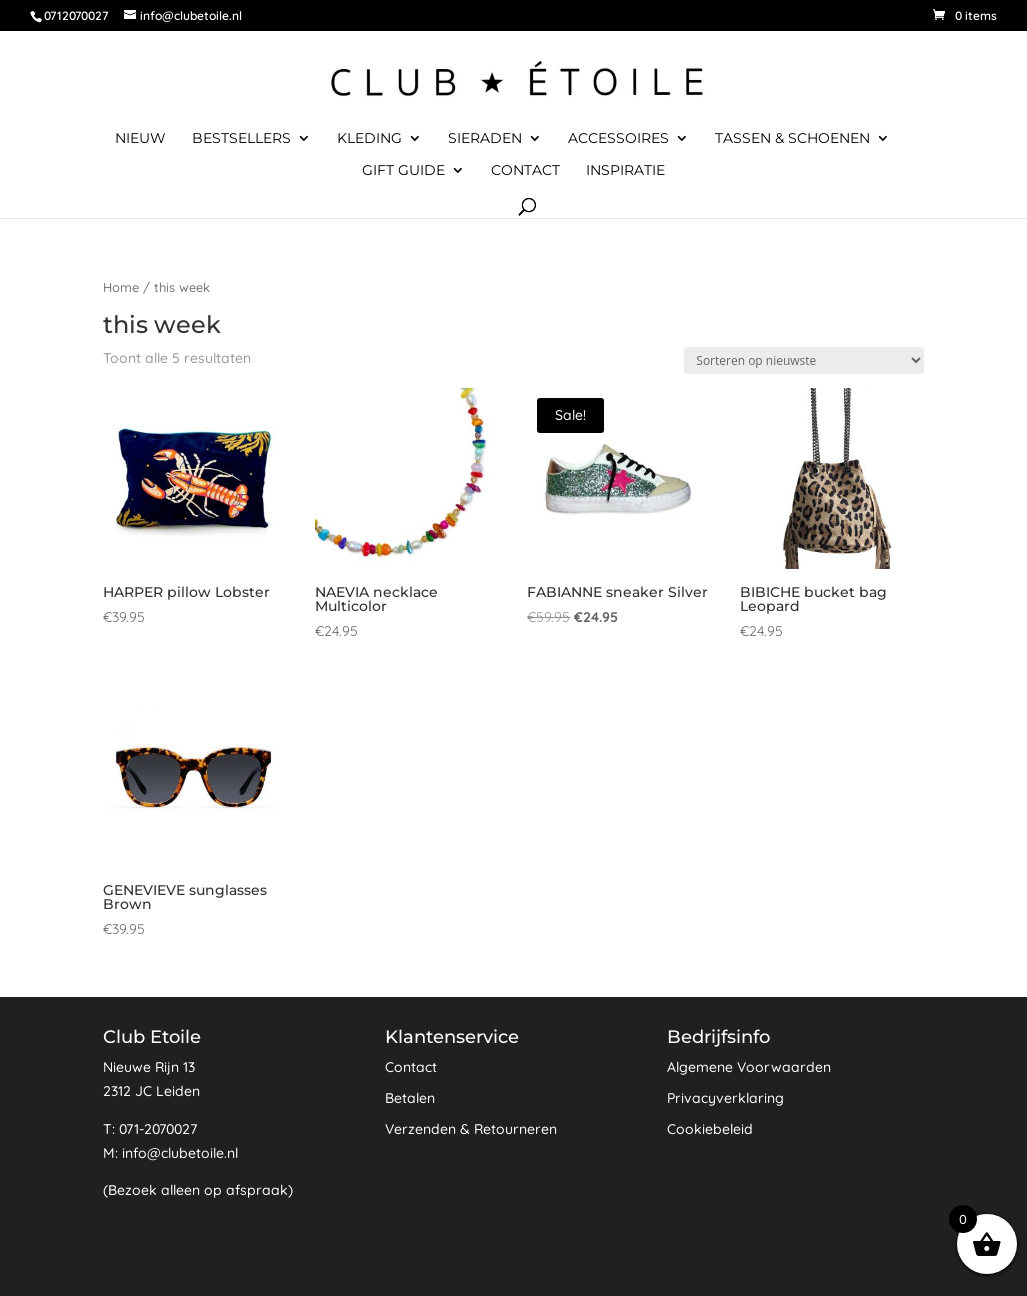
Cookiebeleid (710, 1129)
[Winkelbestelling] (804, 360)
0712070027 (76, 15)
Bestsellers (241, 139)
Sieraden (485, 139)
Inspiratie (625, 171)
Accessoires (618, 139)
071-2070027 (158, 1129)
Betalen (410, 1098)
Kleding (369, 139)
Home (121, 287)
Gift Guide (403, 171)
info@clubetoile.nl (180, 1153)
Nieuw (140, 139)
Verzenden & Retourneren (471, 1129)
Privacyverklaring (725, 1098)
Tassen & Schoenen (792, 139)
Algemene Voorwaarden (749, 1067)
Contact (525, 171)
